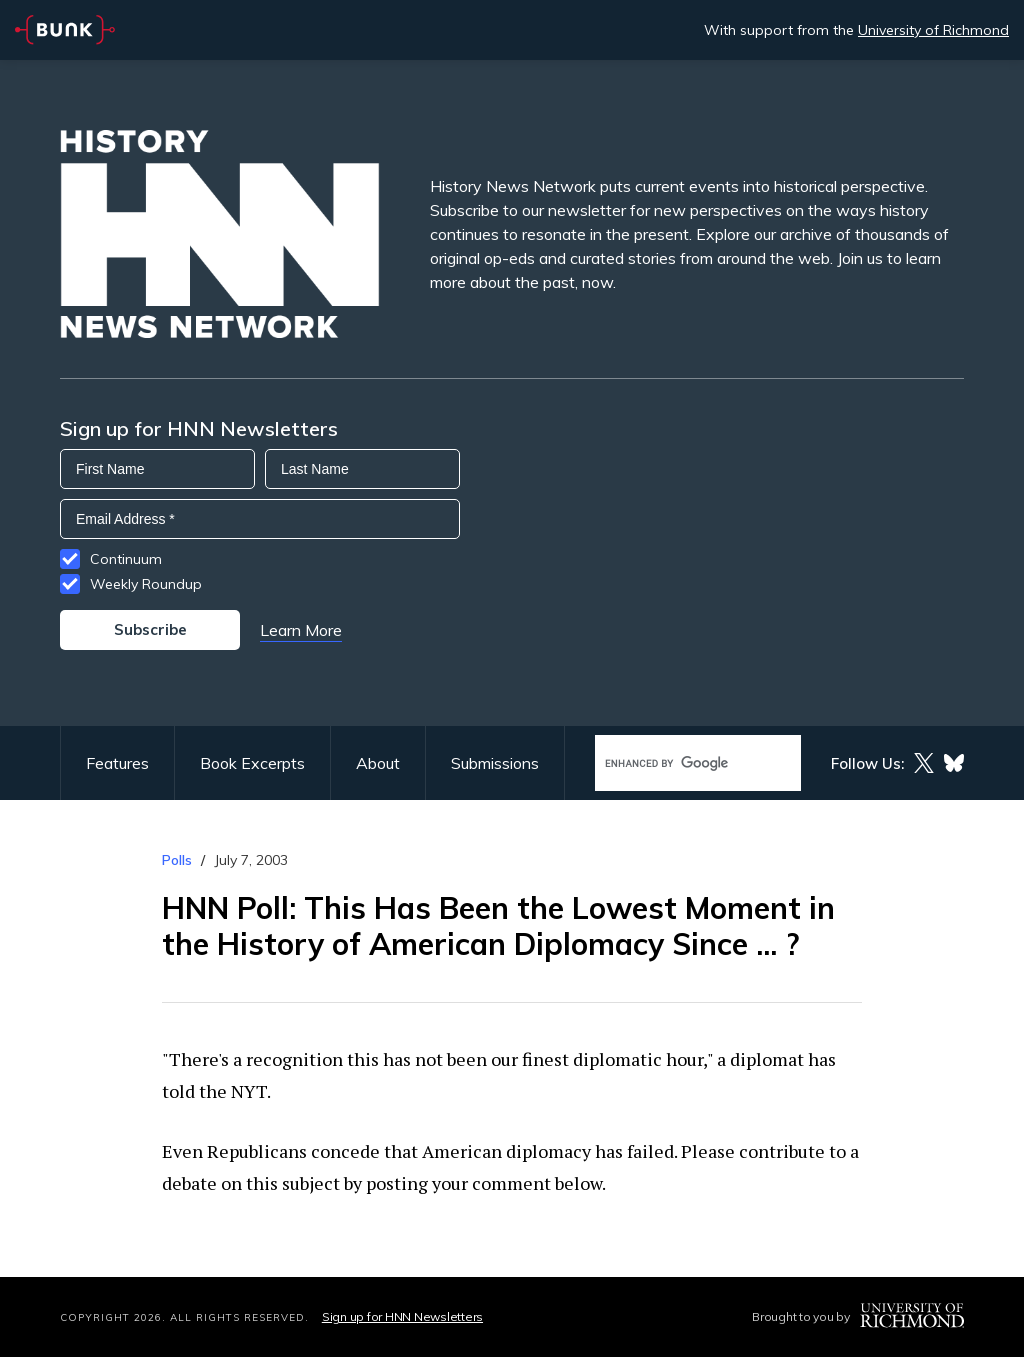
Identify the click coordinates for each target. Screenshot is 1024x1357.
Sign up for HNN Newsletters (402, 1316)
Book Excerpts (252, 763)
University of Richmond (933, 30)
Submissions (495, 763)
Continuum (126, 559)
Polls (177, 860)
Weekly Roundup (146, 584)
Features (117, 763)
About (378, 763)
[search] (677, 763)
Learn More (301, 630)
